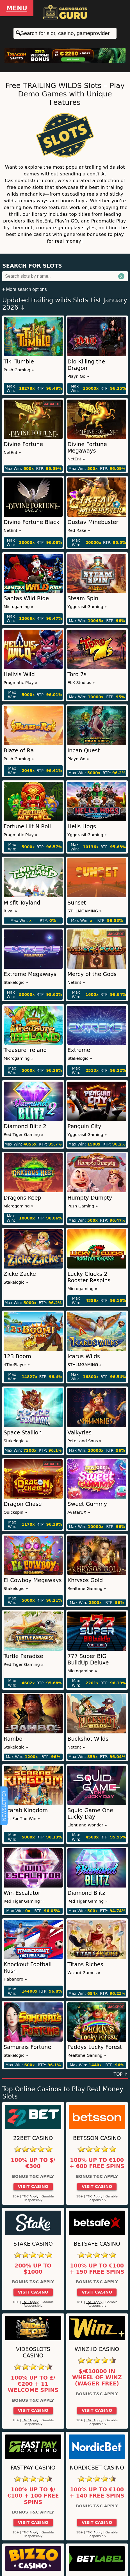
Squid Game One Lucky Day (90, 1813)
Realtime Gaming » (86, 1588)
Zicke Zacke (20, 1274)
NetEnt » (12, 452)
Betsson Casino (97, 2138)
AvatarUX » (78, 1512)
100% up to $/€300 (33, 2163)
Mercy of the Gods (92, 974)
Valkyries (79, 1432)
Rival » (10, 911)
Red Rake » (78, 530)
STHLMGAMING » (84, 911)
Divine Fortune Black (32, 522)
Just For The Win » (22, 1818)
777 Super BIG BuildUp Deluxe (88, 1659)
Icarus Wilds (83, 1356)
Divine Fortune (23, 444)
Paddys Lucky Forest (94, 2047)
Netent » (76, 1747)
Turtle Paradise (23, 1656)
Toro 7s (76, 674)
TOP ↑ (120, 2074)
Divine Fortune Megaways (87, 447)
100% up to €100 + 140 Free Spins (97, 2493)
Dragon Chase (23, 1504)
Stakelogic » (16, 982)
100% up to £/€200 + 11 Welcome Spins (33, 2384)
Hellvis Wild (19, 674)
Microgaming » (18, 606)
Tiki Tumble (19, 361)
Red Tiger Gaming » (24, 1134)
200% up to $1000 (33, 2269)
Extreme (78, 1050)
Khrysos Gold (85, 1580)
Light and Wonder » (87, 1825)
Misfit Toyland (22, 902)
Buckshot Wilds (87, 1739)
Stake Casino (33, 2244)
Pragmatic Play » (21, 682)
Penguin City (84, 1126)
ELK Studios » (81, 682)
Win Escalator (22, 1893)
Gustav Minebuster (92, 522)
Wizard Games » (83, 1972)
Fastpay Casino (33, 2467)
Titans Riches (85, 1964)
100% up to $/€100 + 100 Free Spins (33, 2496)
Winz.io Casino (97, 2349)
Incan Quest (83, 750)
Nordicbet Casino (97, 2467)
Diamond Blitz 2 (25, 1126)
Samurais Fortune (27, 2047)
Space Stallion (23, 1432)
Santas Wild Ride (26, 598)
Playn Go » (78, 376)
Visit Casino (33, 2186)
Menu (16, 8)
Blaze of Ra (19, 750)
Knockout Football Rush (28, 1967)
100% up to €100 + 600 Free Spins (97, 2163)
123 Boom (17, 1356)
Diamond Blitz (86, 1893)
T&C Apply (30, 2196)
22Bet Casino (33, 2138)
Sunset (76, 902)
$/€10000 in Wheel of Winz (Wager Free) (97, 2377)
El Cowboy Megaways (33, 1580)
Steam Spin (82, 598)
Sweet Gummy (87, 1504)
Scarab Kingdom (26, 1810)
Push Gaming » (19, 370)
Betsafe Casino (97, 2244)
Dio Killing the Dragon (86, 364)
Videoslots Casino (33, 2352)
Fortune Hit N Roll (27, 826)
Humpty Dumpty (89, 1198)
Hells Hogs (81, 826)
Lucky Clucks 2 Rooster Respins (88, 1277)
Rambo (13, 1739)
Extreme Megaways (30, 974)
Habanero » (15, 1979)
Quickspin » (15, 1512)
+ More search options (24, 289)
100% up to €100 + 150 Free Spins (97, 2269)
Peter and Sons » (84, 1441)
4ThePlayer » (17, 1364)
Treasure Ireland (25, 1050)
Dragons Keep (22, 1198)
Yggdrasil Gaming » (87, 606)
